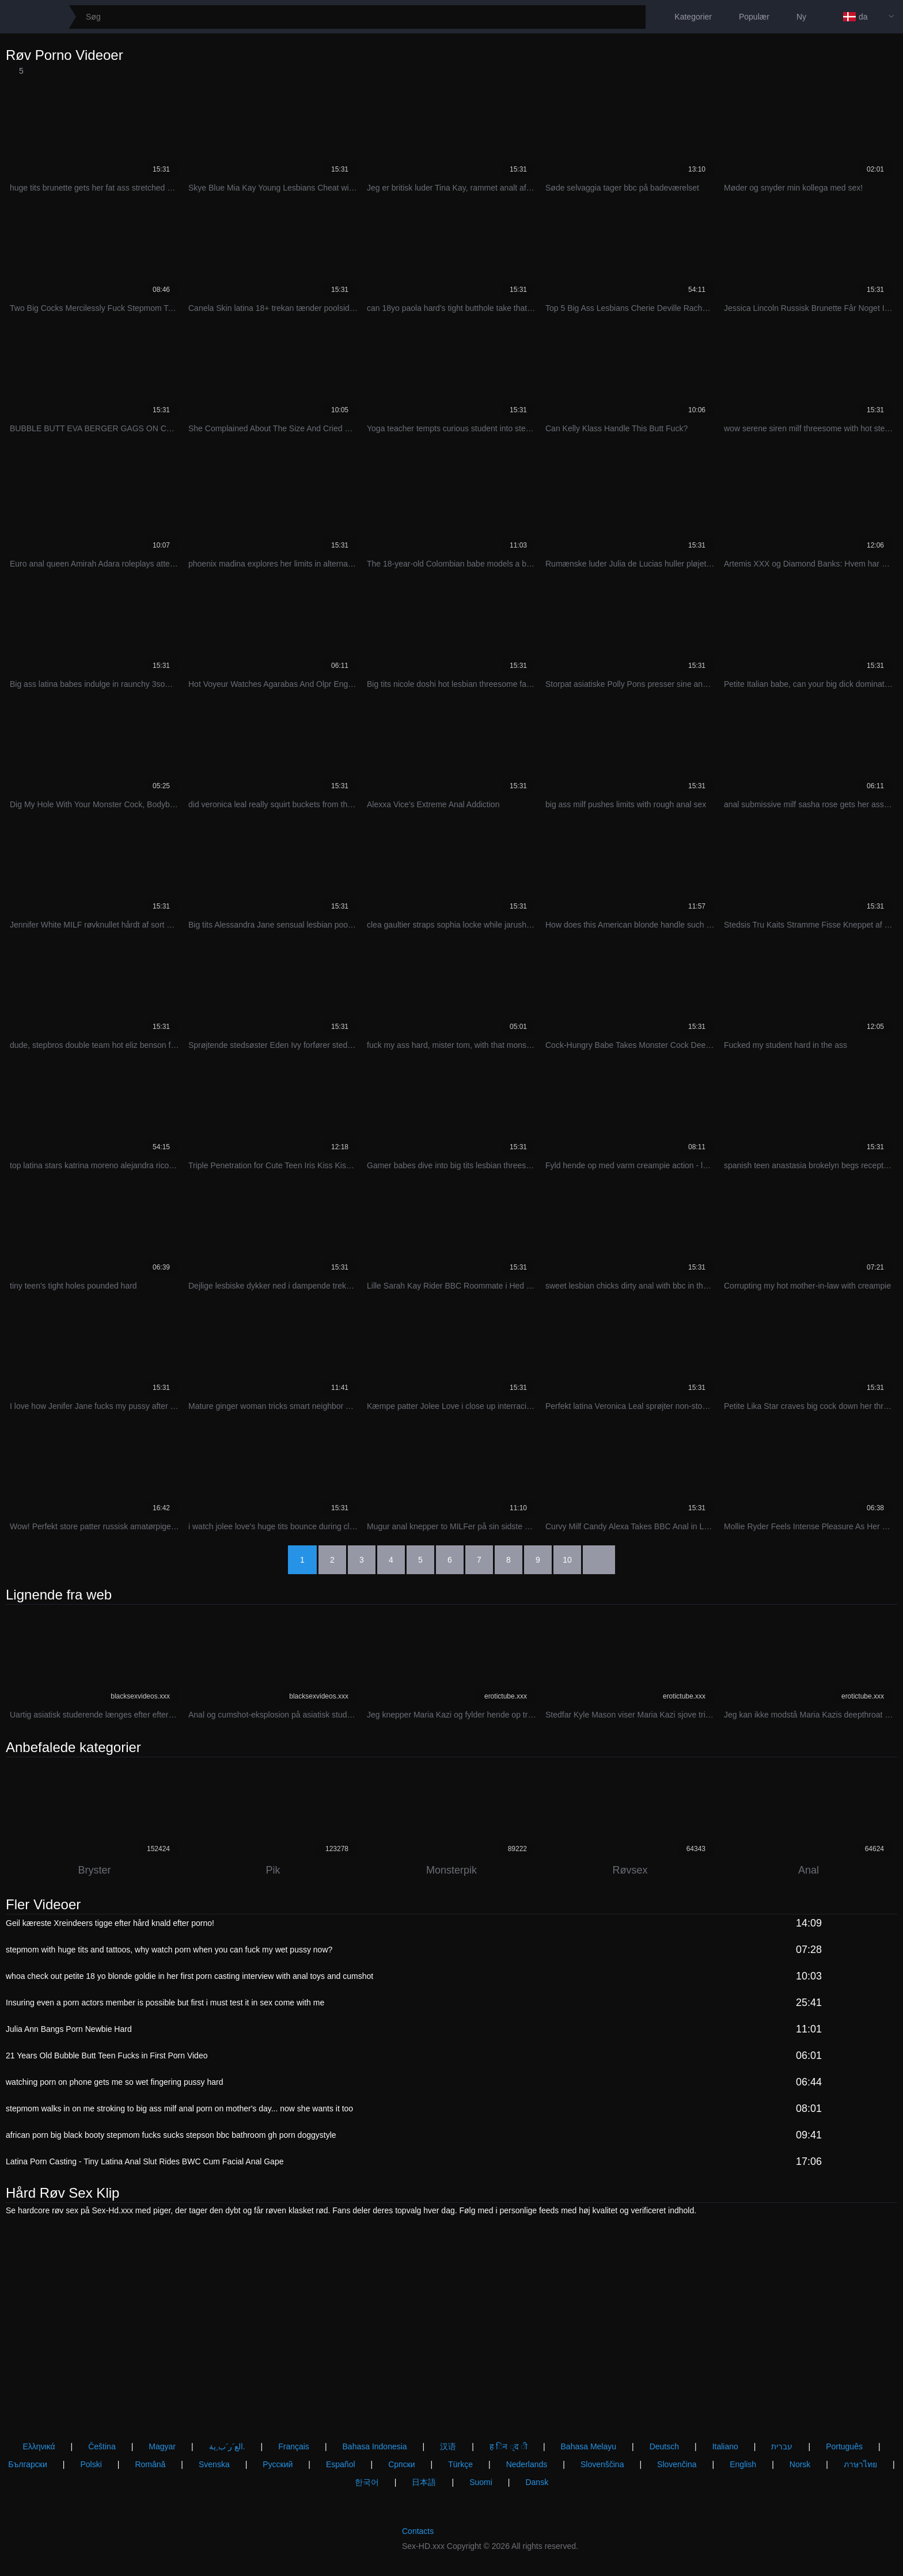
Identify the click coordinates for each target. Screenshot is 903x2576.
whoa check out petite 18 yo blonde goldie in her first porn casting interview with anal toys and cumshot (189, 1976)
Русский (278, 2464)
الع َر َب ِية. (227, 2446)
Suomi (480, 2482)
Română (150, 2464)
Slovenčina (677, 2464)
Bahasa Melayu (589, 2446)
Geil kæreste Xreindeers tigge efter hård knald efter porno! (110, 1923)
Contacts (418, 2531)
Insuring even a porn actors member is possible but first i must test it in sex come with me (165, 2002)
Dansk (536, 2482)
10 (567, 1559)
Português (844, 2446)
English (743, 2464)
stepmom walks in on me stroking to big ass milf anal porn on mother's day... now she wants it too (179, 2108)
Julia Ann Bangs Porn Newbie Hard (69, 2029)
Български (27, 2464)
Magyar (162, 2446)
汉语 (448, 2446)
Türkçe (460, 2464)
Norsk (800, 2464)
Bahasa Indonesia (375, 2446)
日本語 (424, 2482)
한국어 (367, 2482)
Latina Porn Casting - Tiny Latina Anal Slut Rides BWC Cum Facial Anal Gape (144, 2161)
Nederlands (527, 2464)
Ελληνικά (38, 2446)
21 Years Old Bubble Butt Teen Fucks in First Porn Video (106, 2055)
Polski (90, 2464)
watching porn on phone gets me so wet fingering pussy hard (114, 2082)
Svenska (214, 2464)
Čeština (101, 2446)
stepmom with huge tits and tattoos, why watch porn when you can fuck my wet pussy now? (169, 1949)
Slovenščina (602, 2464)
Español (340, 2464)
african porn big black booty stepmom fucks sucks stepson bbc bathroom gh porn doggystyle (171, 2135)
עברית (781, 2446)
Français (293, 2446)
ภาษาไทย (860, 2464)
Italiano (725, 2446)
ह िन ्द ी (509, 2446)
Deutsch (664, 2446)
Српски (401, 2464)
